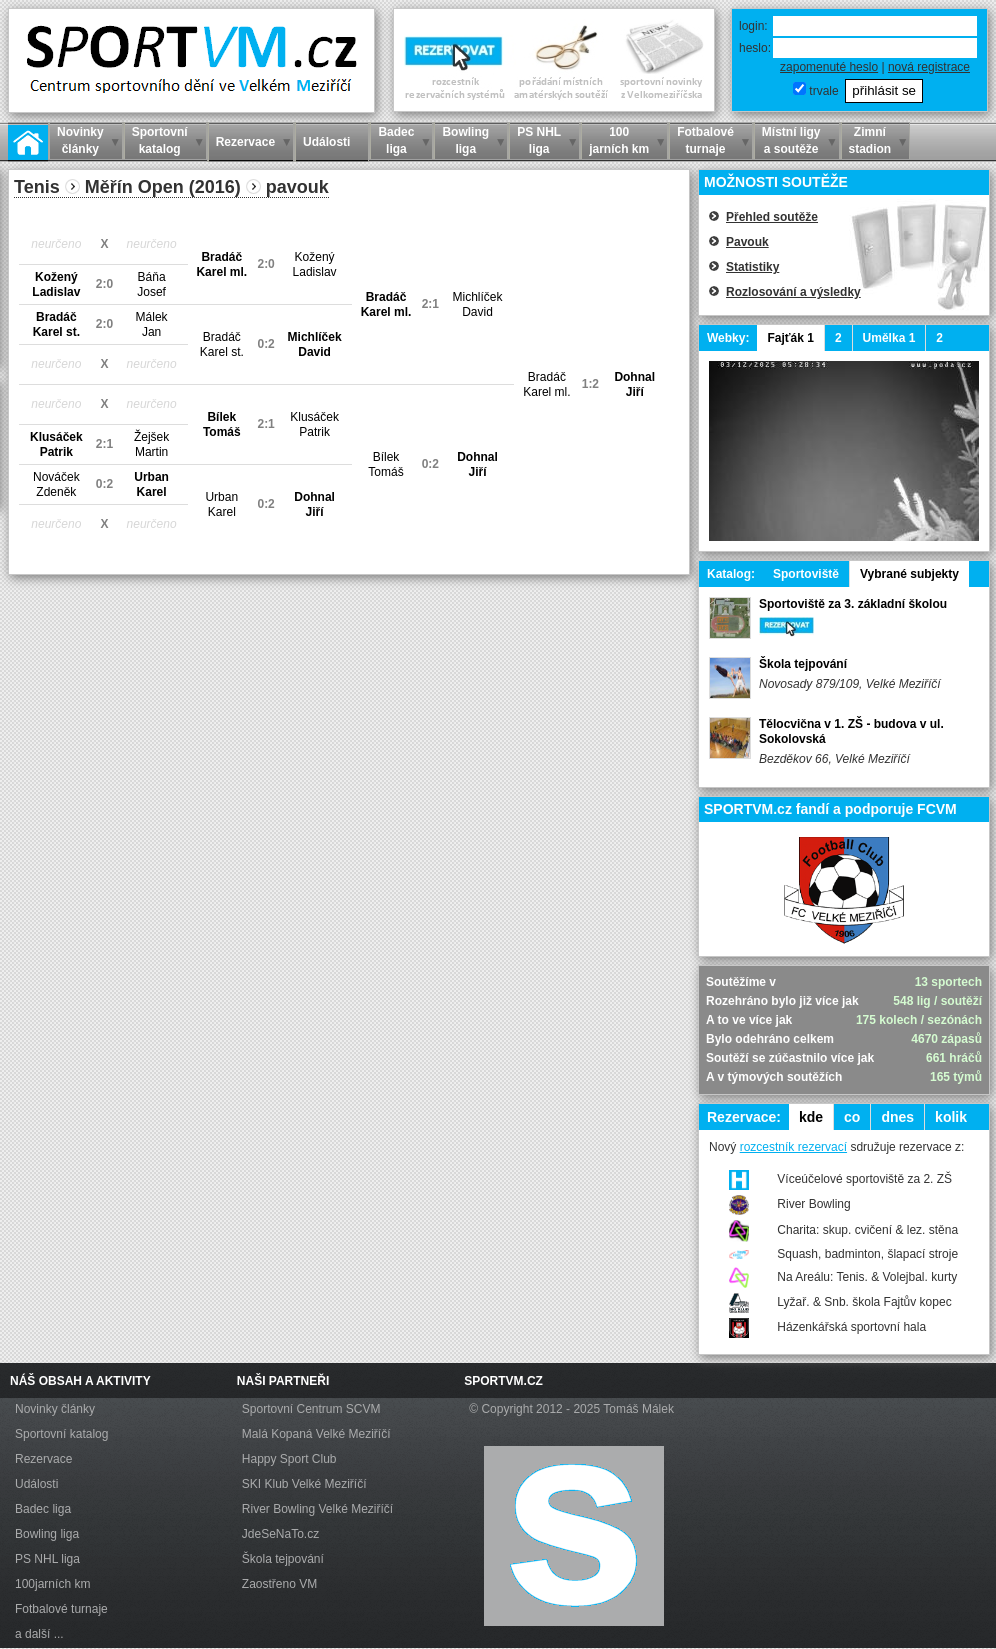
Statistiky (752, 267)
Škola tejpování (803, 664)
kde (811, 1117)
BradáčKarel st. (56, 324)
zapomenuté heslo (829, 67)
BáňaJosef (151, 284)
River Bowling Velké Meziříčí (317, 1509)
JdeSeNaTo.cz (280, 1534)
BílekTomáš (222, 424)
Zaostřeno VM (279, 1584)
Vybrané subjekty (909, 574)
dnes (897, 1117)
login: (753, 26)
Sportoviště (806, 574)
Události (36, 1484)
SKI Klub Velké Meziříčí (304, 1484)
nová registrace (929, 67)
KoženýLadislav (315, 264)
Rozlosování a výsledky (793, 292)
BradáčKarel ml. (221, 264)
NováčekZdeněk (56, 484)
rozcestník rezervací (793, 1147)
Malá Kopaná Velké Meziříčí (316, 1434)
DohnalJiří (634, 384)
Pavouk (747, 242)
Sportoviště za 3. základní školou (853, 604)
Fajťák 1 (790, 338)
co (852, 1117)
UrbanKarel (151, 484)
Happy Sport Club (289, 1459)
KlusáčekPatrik (314, 424)
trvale (823, 91)
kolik (951, 1117)
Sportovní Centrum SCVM (311, 1409)
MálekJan (152, 324)
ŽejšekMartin (151, 444)
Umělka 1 (889, 338)
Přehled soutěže (772, 217)
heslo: (755, 48)
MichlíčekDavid (478, 304)
